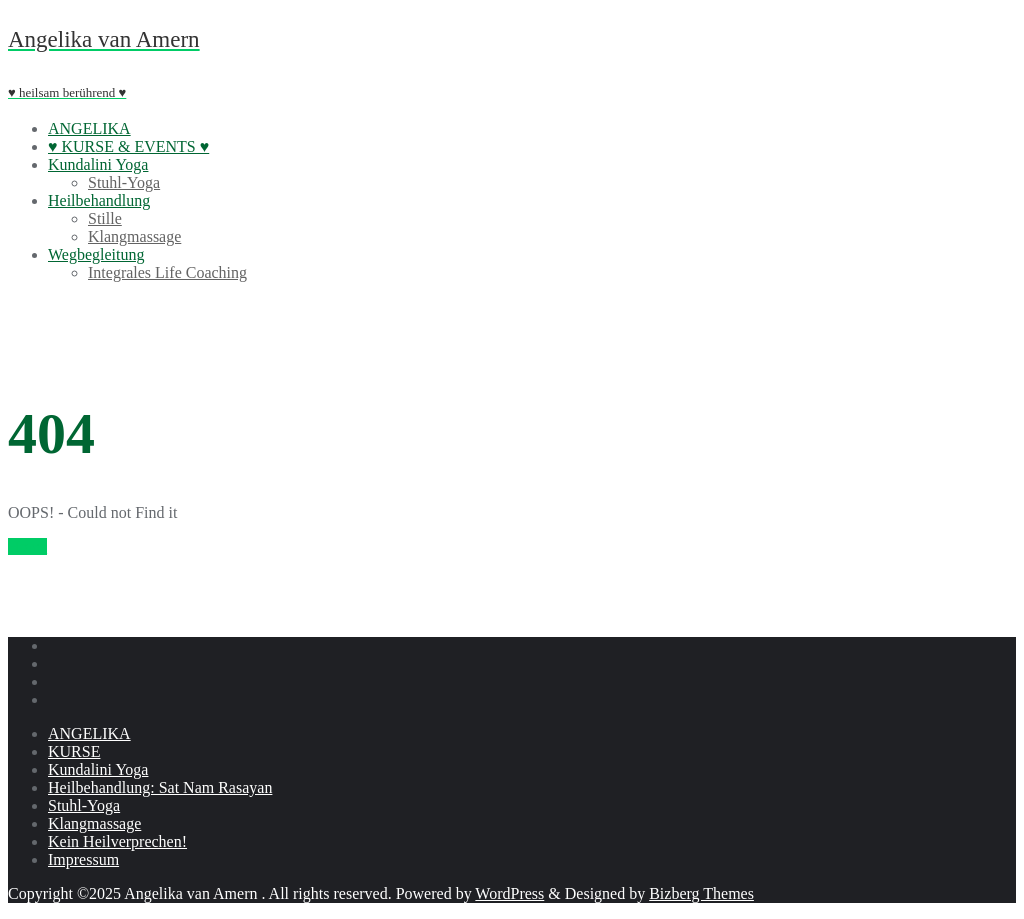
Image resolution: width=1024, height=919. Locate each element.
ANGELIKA (89, 733)
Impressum (83, 859)
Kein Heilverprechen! (117, 841)
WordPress (509, 893)
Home (27, 546)
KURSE (74, 751)
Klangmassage (94, 823)
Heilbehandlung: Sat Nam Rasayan (160, 787)
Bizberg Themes (701, 893)
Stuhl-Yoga (84, 805)
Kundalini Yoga (98, 769)
